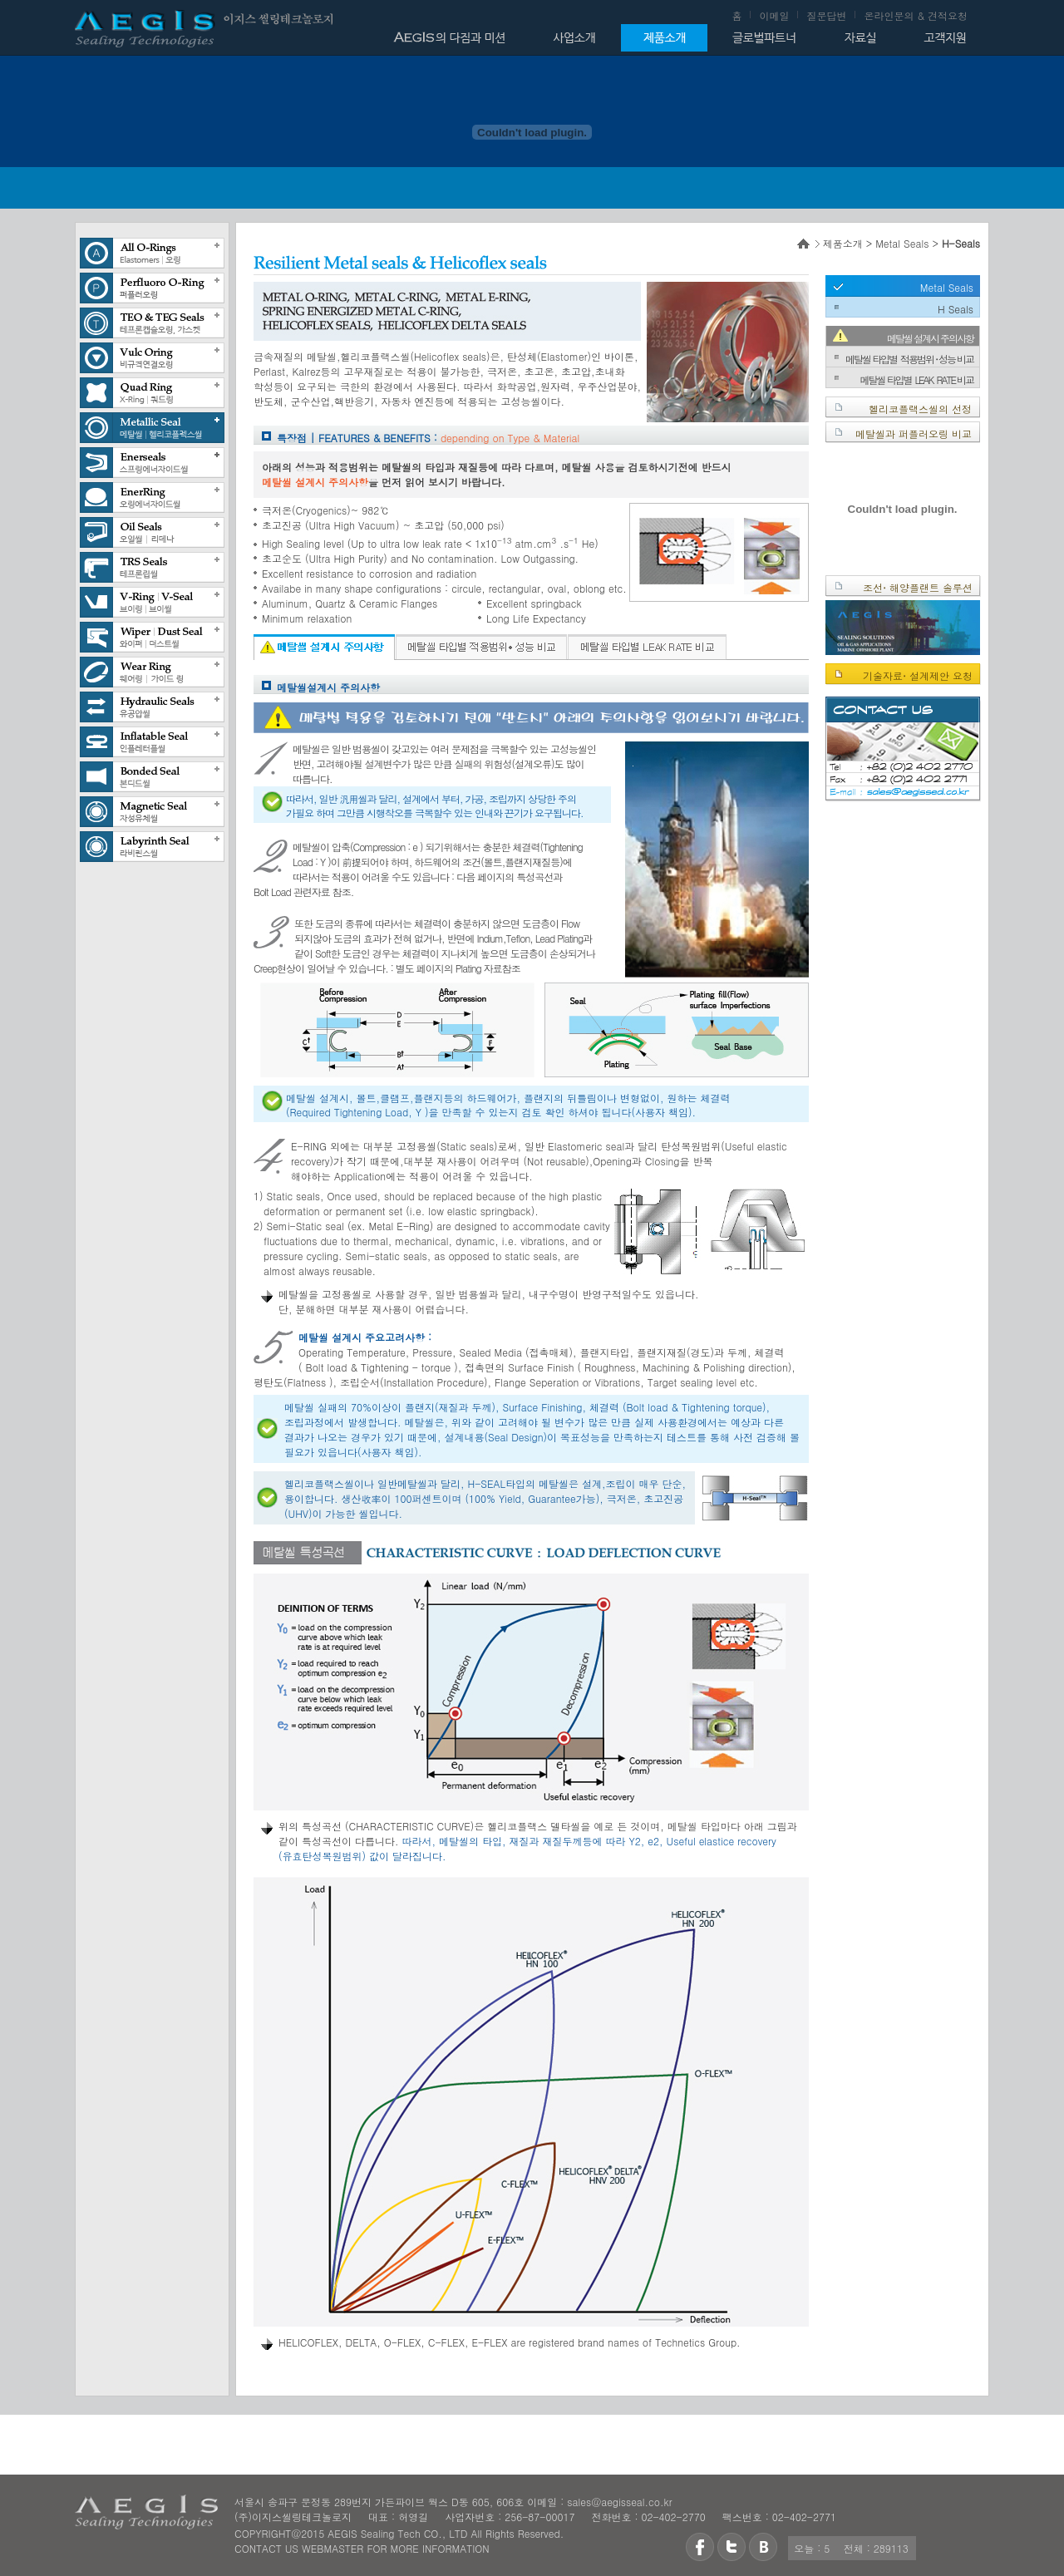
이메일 (774, 15)
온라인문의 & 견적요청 (916, 15)
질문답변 (826, 15)
